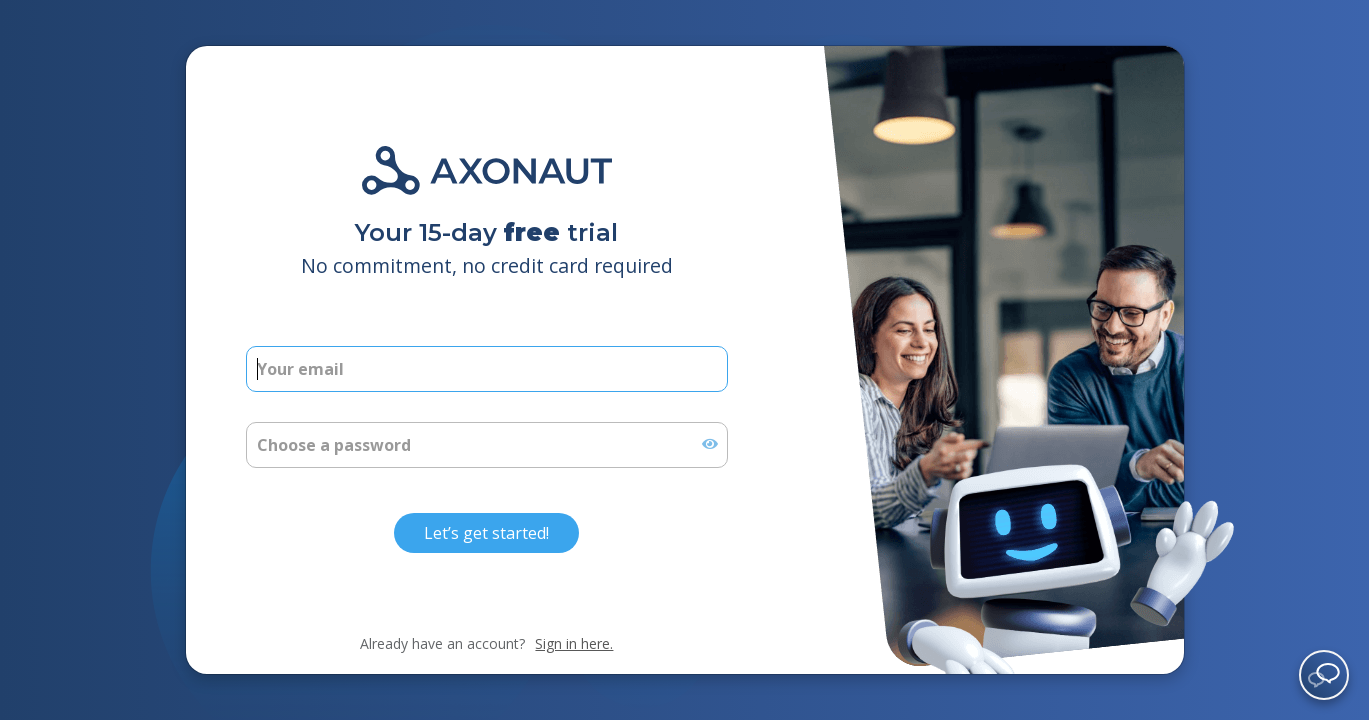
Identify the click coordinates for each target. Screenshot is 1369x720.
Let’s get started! (486, 533)
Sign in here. (574, 643)
